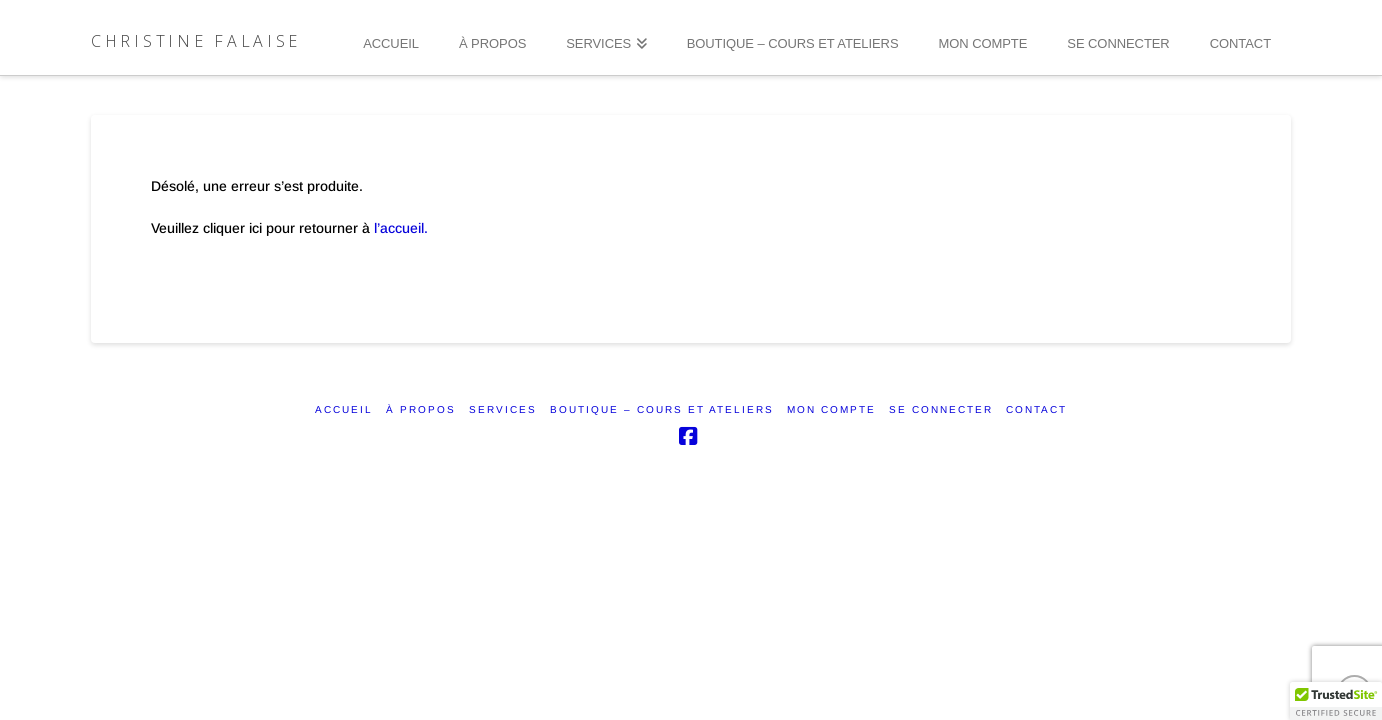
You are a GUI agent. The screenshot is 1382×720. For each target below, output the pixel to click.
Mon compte (831, 409)
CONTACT (1036, 409)
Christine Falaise (196, 41)
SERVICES (503, 409)
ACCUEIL (344, 409)
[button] (1336, 701)
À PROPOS (421, 409)
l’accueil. (401, 228)
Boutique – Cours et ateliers (662, 409)
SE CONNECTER (941, 409)
